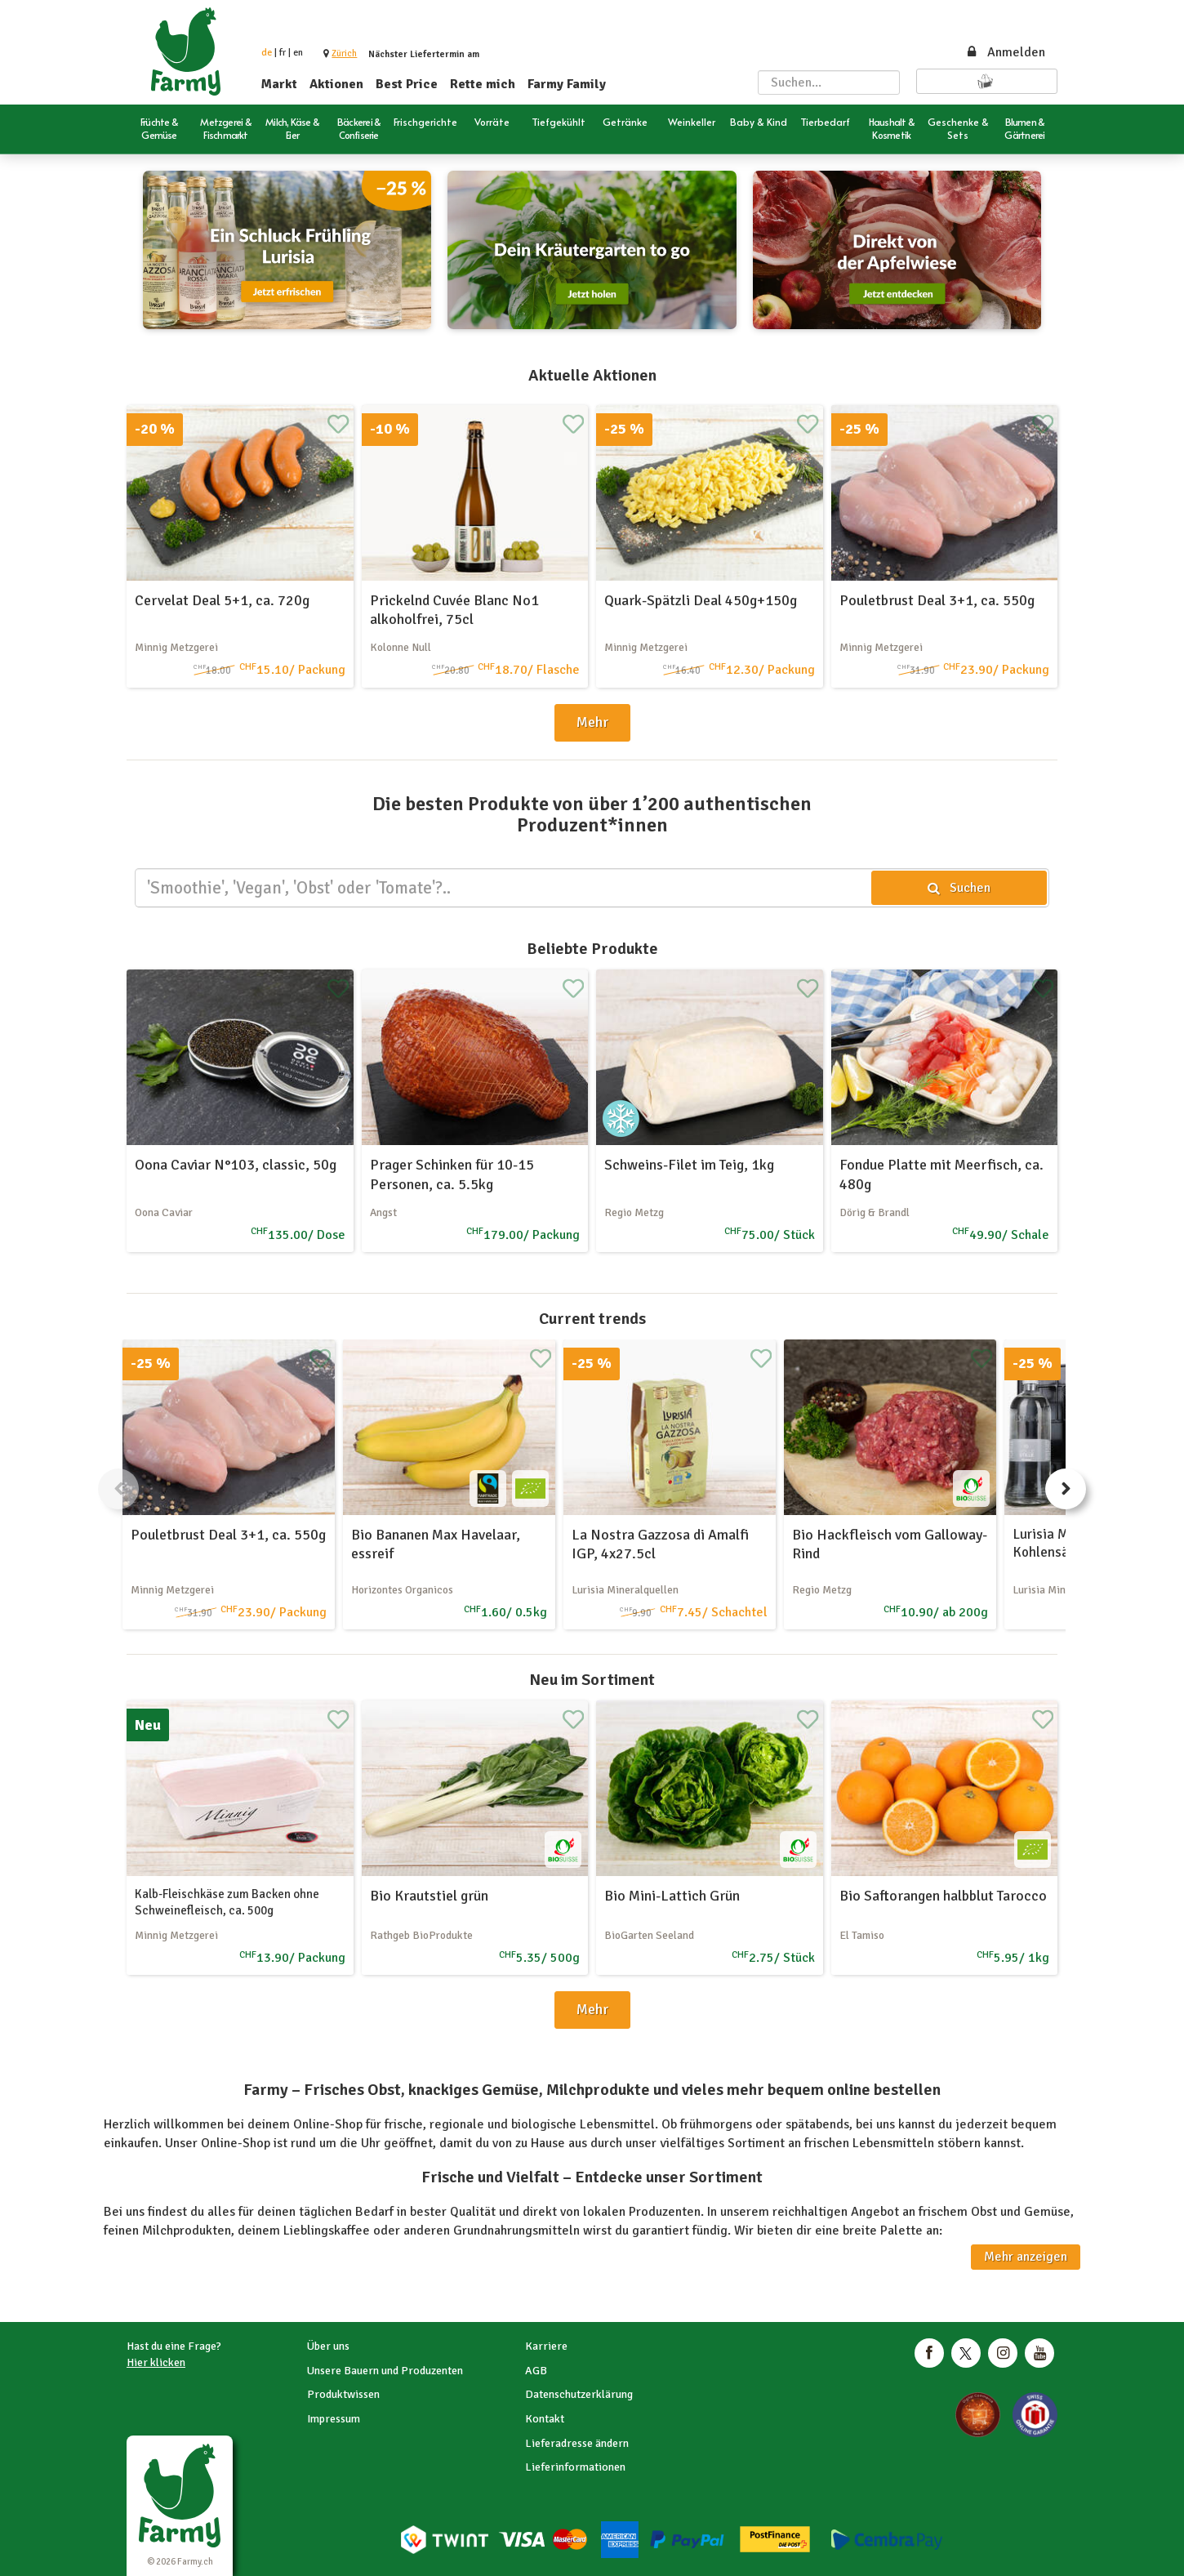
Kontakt (544, 2419)
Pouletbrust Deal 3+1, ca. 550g (937, 600)
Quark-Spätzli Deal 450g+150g (700, 600)
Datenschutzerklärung (579, 2394)
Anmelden (1005, 52)
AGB (536, 2371)
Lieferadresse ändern (577, 2443)
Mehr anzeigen (1025, 2256)
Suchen (959, 888)
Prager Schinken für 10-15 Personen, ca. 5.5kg (452, 1174)
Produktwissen (343, 2394)
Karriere (546, 2346)
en (298, 53)
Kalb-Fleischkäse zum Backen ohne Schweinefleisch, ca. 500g (227, 1902)
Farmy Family (566, 84)
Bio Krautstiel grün (429, 1896)
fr (282, 53)
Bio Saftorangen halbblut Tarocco (943, 1896)
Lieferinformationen (575, 2467)
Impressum (333, 2419)
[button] (344, 53)
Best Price (407, 84)
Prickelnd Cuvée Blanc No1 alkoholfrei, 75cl (454, 609)
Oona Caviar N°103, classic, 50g (235, 1165)
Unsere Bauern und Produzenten (385, 2371)
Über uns (328, 2346)
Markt (279, 84)
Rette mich (482, 84)
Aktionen (336, 84)
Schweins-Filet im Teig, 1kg (689, 1165)
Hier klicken (156, 2362)
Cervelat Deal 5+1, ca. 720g (222, 600)
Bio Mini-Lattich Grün (672, 1896)
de (266, 53)
